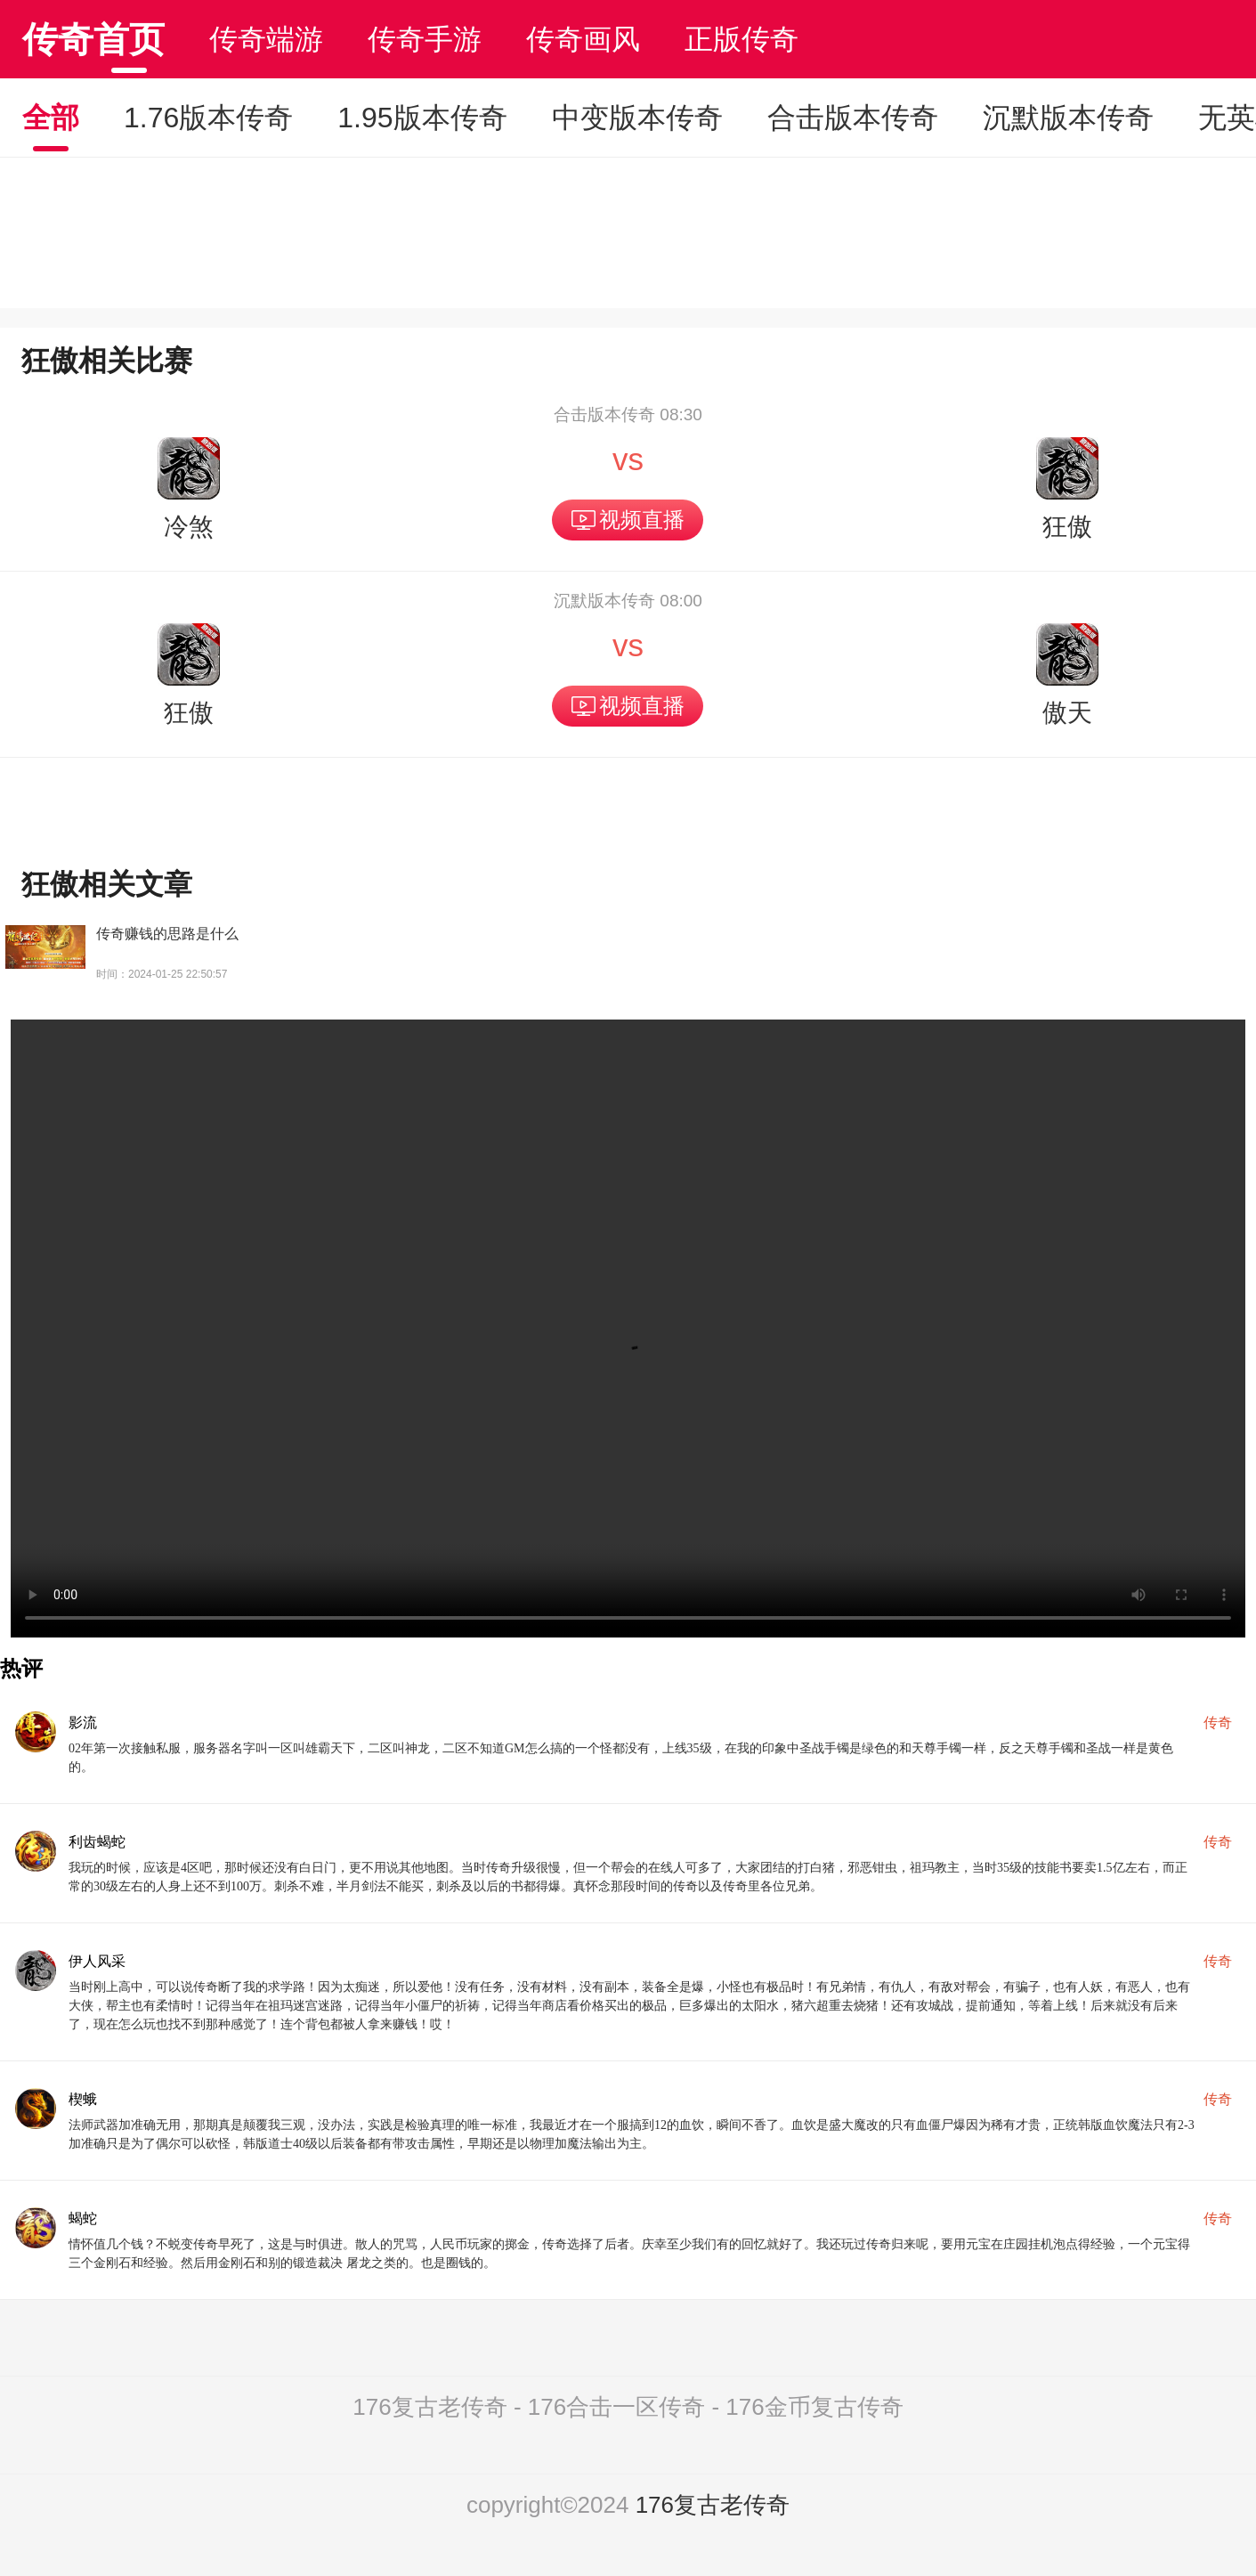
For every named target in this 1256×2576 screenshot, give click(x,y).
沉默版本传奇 (1068, 118)
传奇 (1217, 1722)
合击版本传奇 (852, 118)
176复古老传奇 (713, 2504)
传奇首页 (93, 39)
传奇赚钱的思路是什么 (167, 933)
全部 (50, 118)
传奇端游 (266, 39)
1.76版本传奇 (208, 118)
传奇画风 (583, 39)
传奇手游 (425, 39)
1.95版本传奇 (421, 118)
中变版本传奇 (637, 118)
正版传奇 (741, 39)
